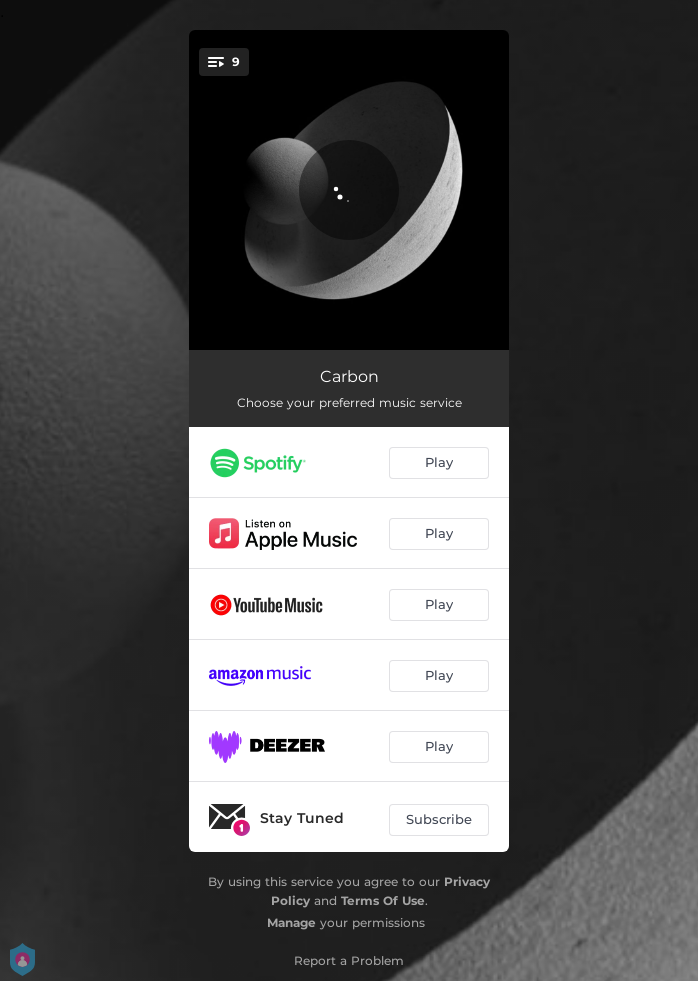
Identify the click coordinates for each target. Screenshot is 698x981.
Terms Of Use (383, 900)
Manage (291, 922)
